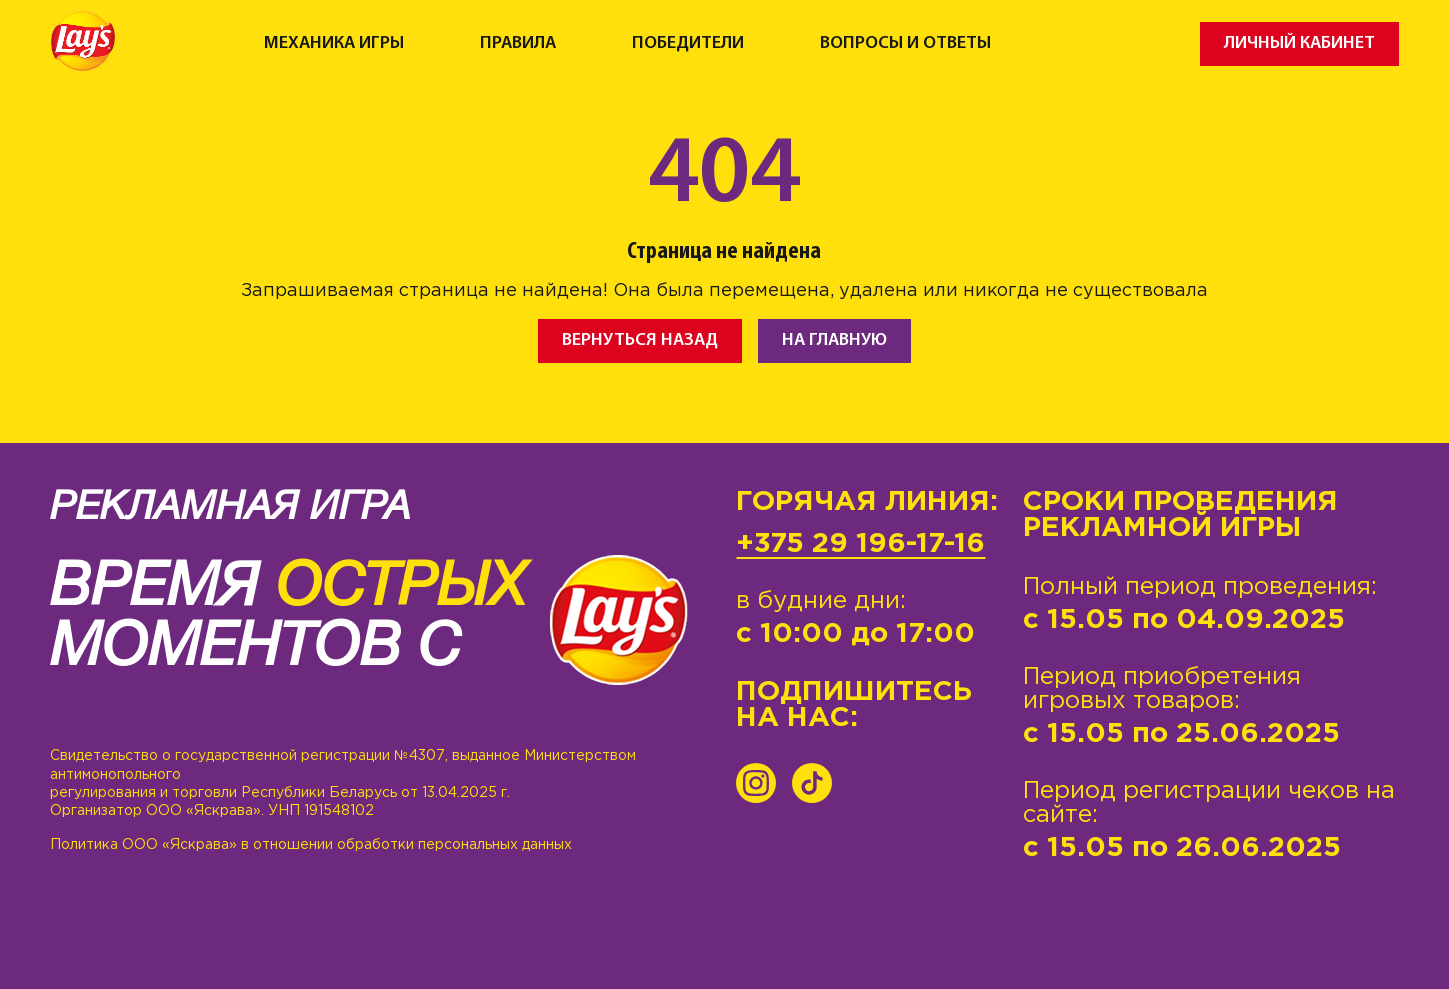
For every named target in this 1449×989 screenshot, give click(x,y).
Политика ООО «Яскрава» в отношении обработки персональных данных (311, 845)
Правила (518, 44)
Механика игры (334, 44)
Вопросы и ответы (905, 44)
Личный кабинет (1299, 43)
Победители (688, 44)
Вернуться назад (640, 340)
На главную (834, 340)
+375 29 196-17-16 (860, 544)
